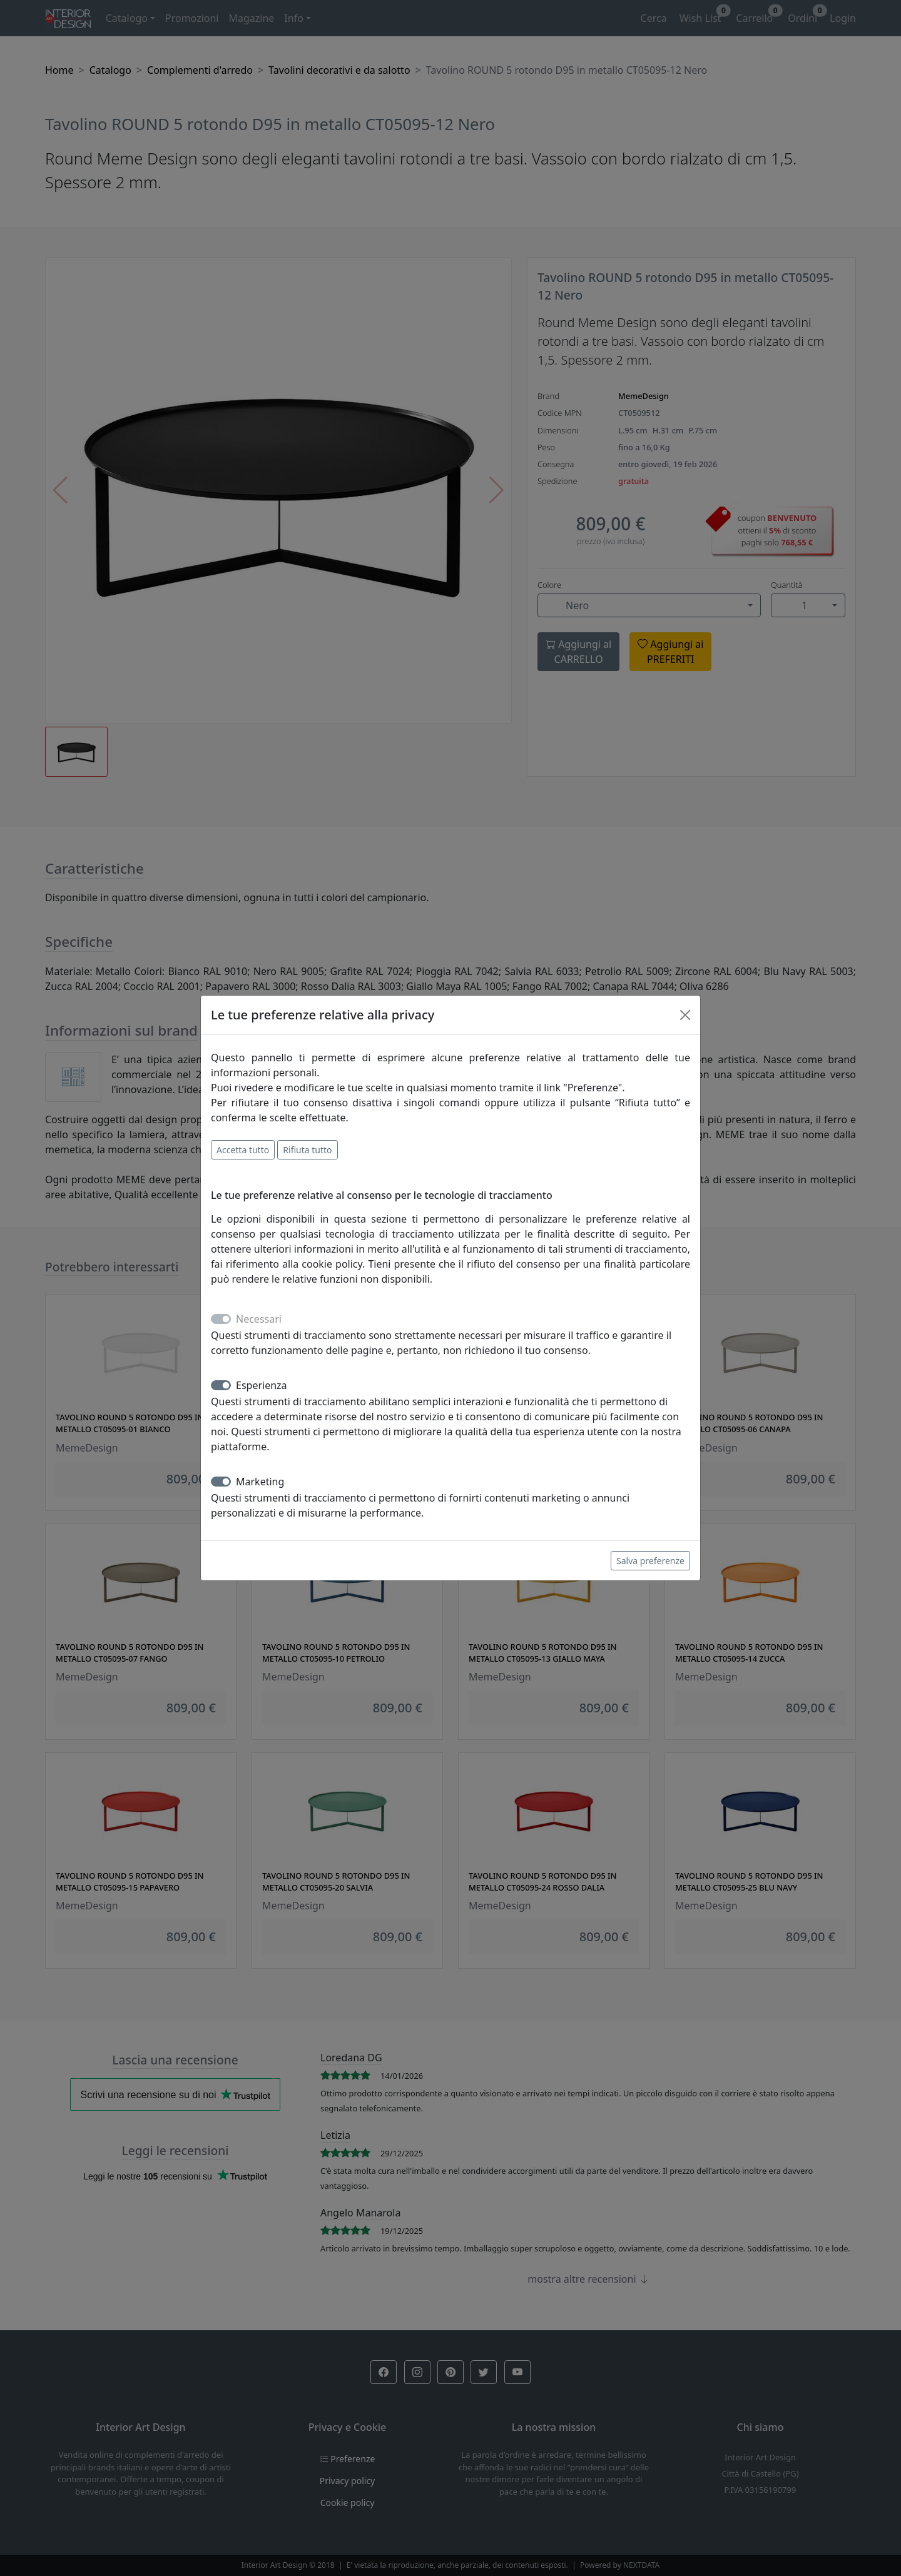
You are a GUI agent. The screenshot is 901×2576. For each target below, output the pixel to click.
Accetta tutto (242, 1150)
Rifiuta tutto (307, 1150)
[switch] (221, 1385)
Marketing (260, 1481)
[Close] (685, 1015)
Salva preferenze (650, 1561)
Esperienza (261, 1385)
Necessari (259, 1319)
